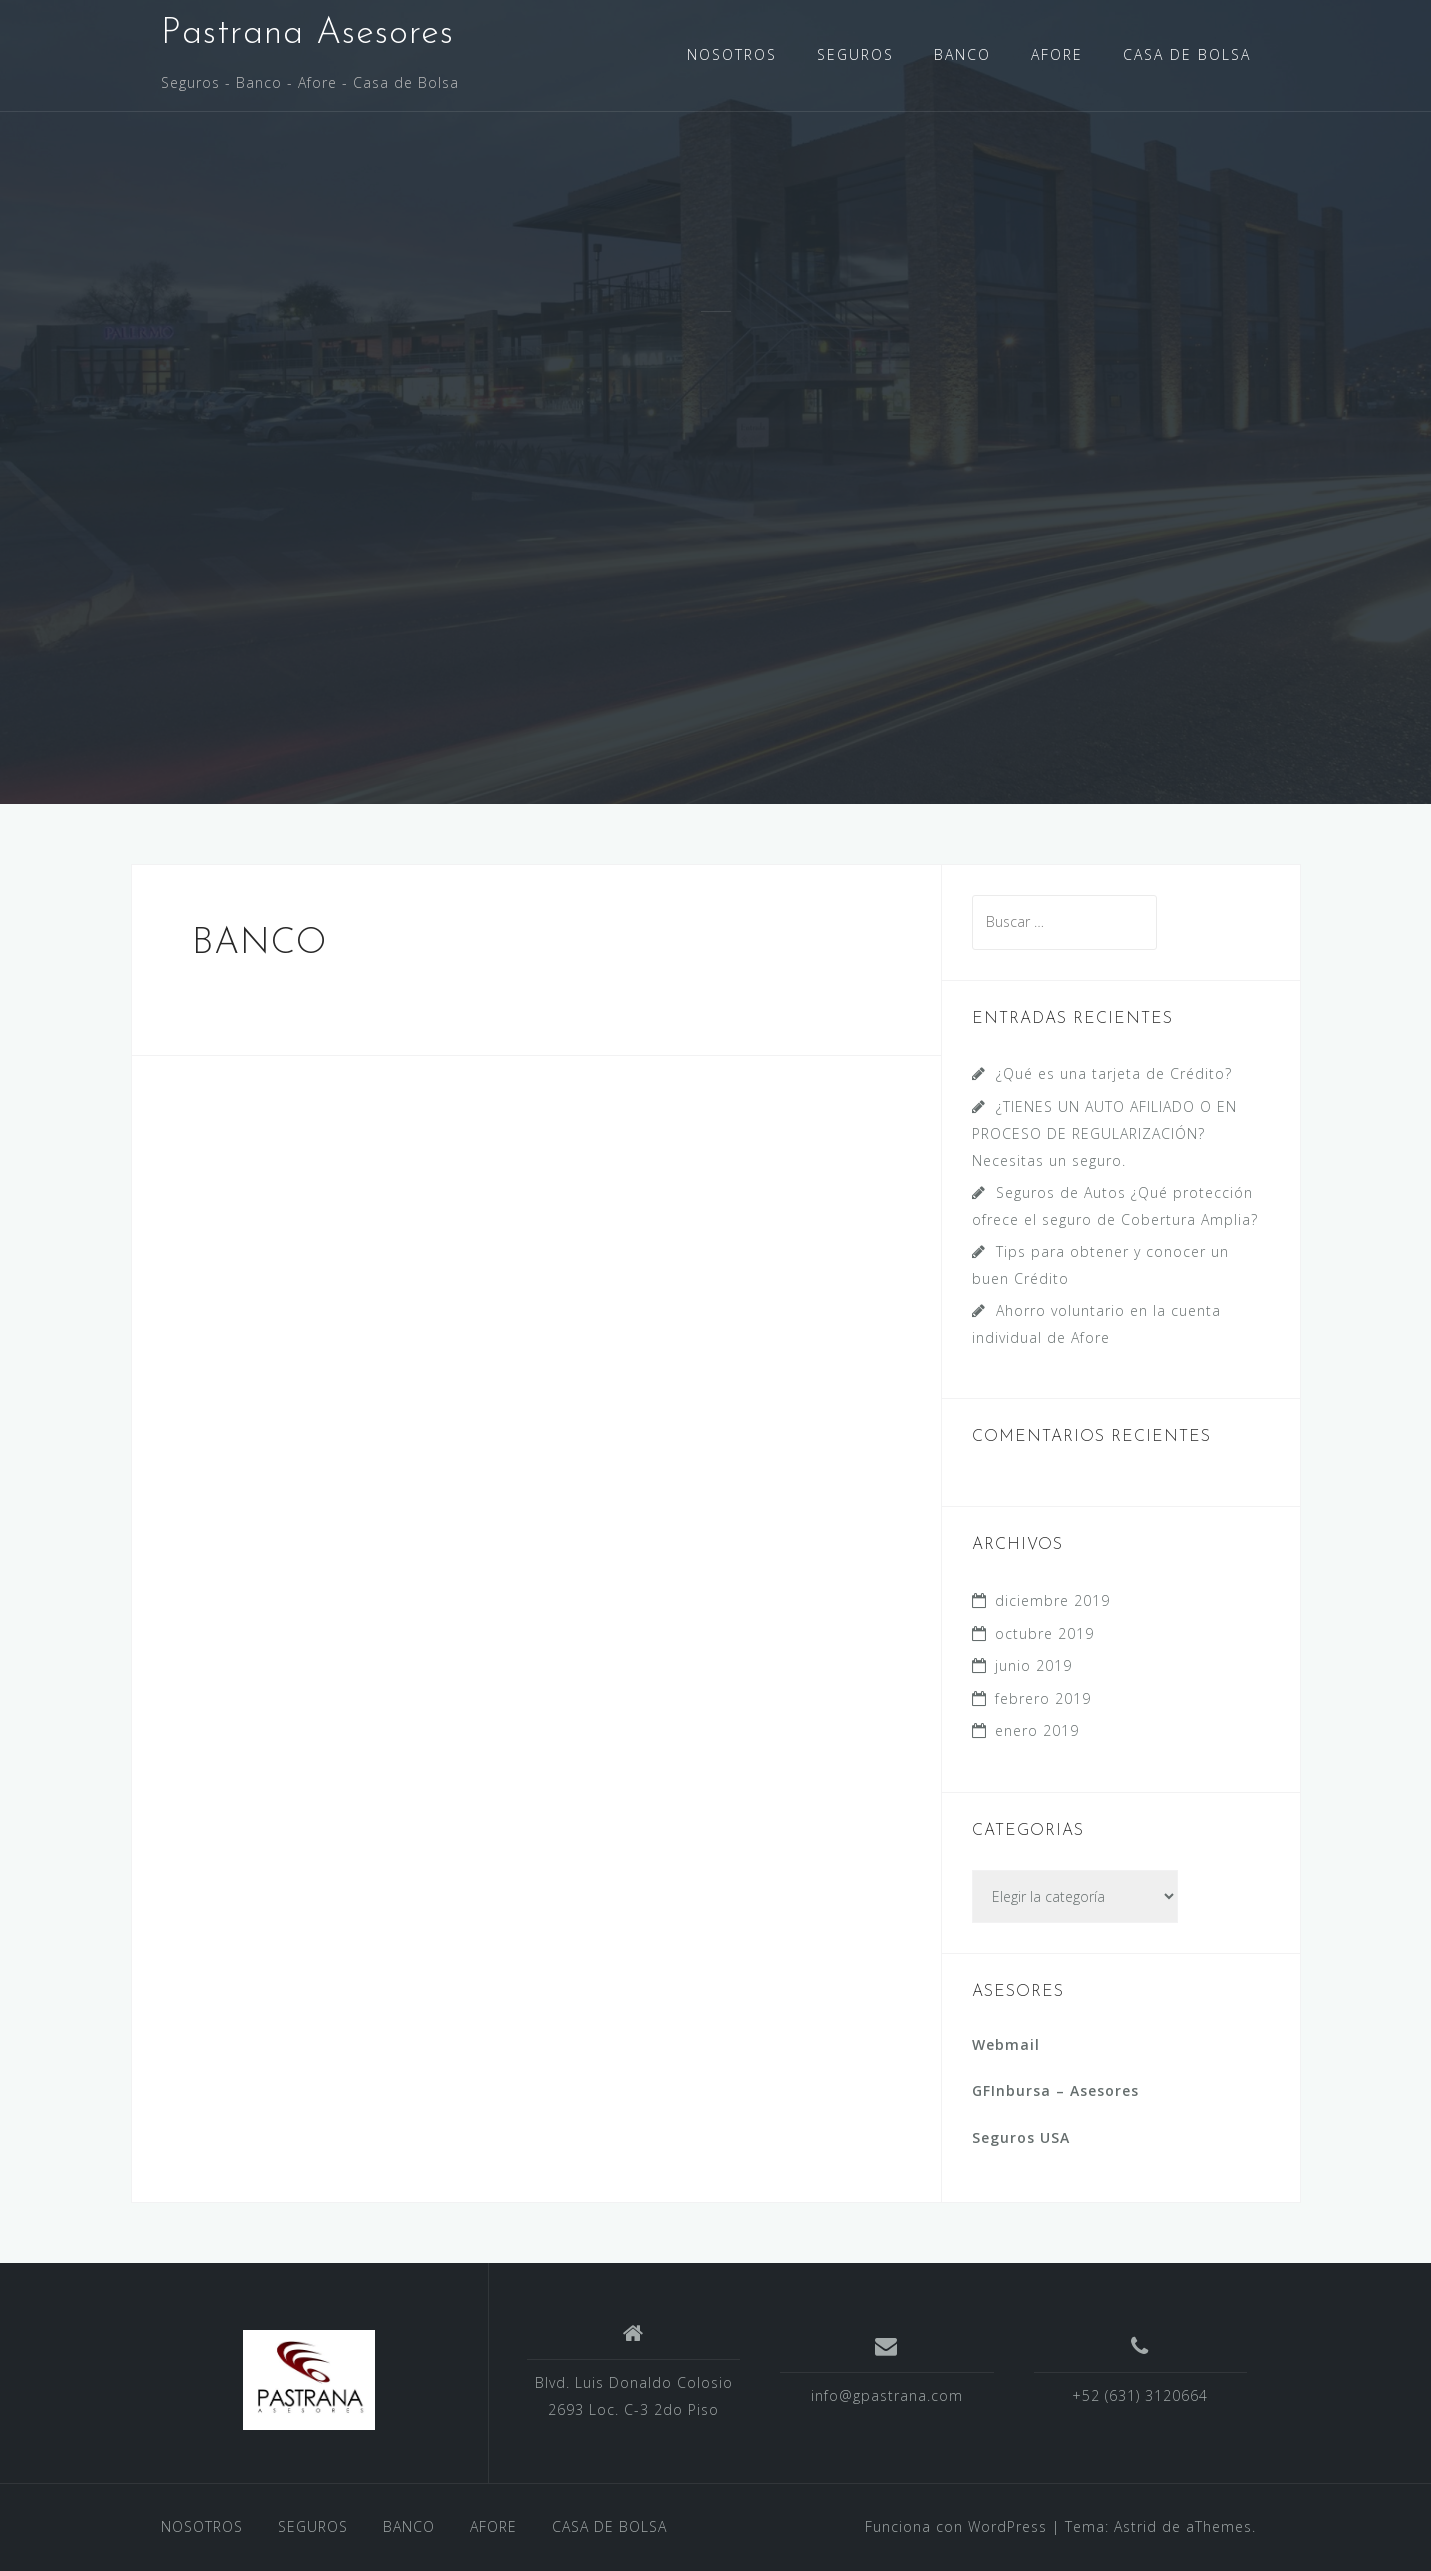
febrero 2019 (1043, 1698)
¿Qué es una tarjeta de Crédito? (1114, 1073)
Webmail (1006, 2044)
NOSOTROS (732, 54)
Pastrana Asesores (307, 34)
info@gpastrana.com (887, 2395)
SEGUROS (855, 54)
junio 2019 (1033, 1665)
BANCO (962, 54)
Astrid (1135, 2526)
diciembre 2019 (1052, 1600)
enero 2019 (1037, 1730)
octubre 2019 (1044, 1633)
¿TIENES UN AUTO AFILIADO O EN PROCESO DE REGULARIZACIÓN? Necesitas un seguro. (1104, 1133)
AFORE (1057, 54)
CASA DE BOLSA (1187, 54)
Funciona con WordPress (956, 2526)
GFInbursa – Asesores (1055, 2090)
